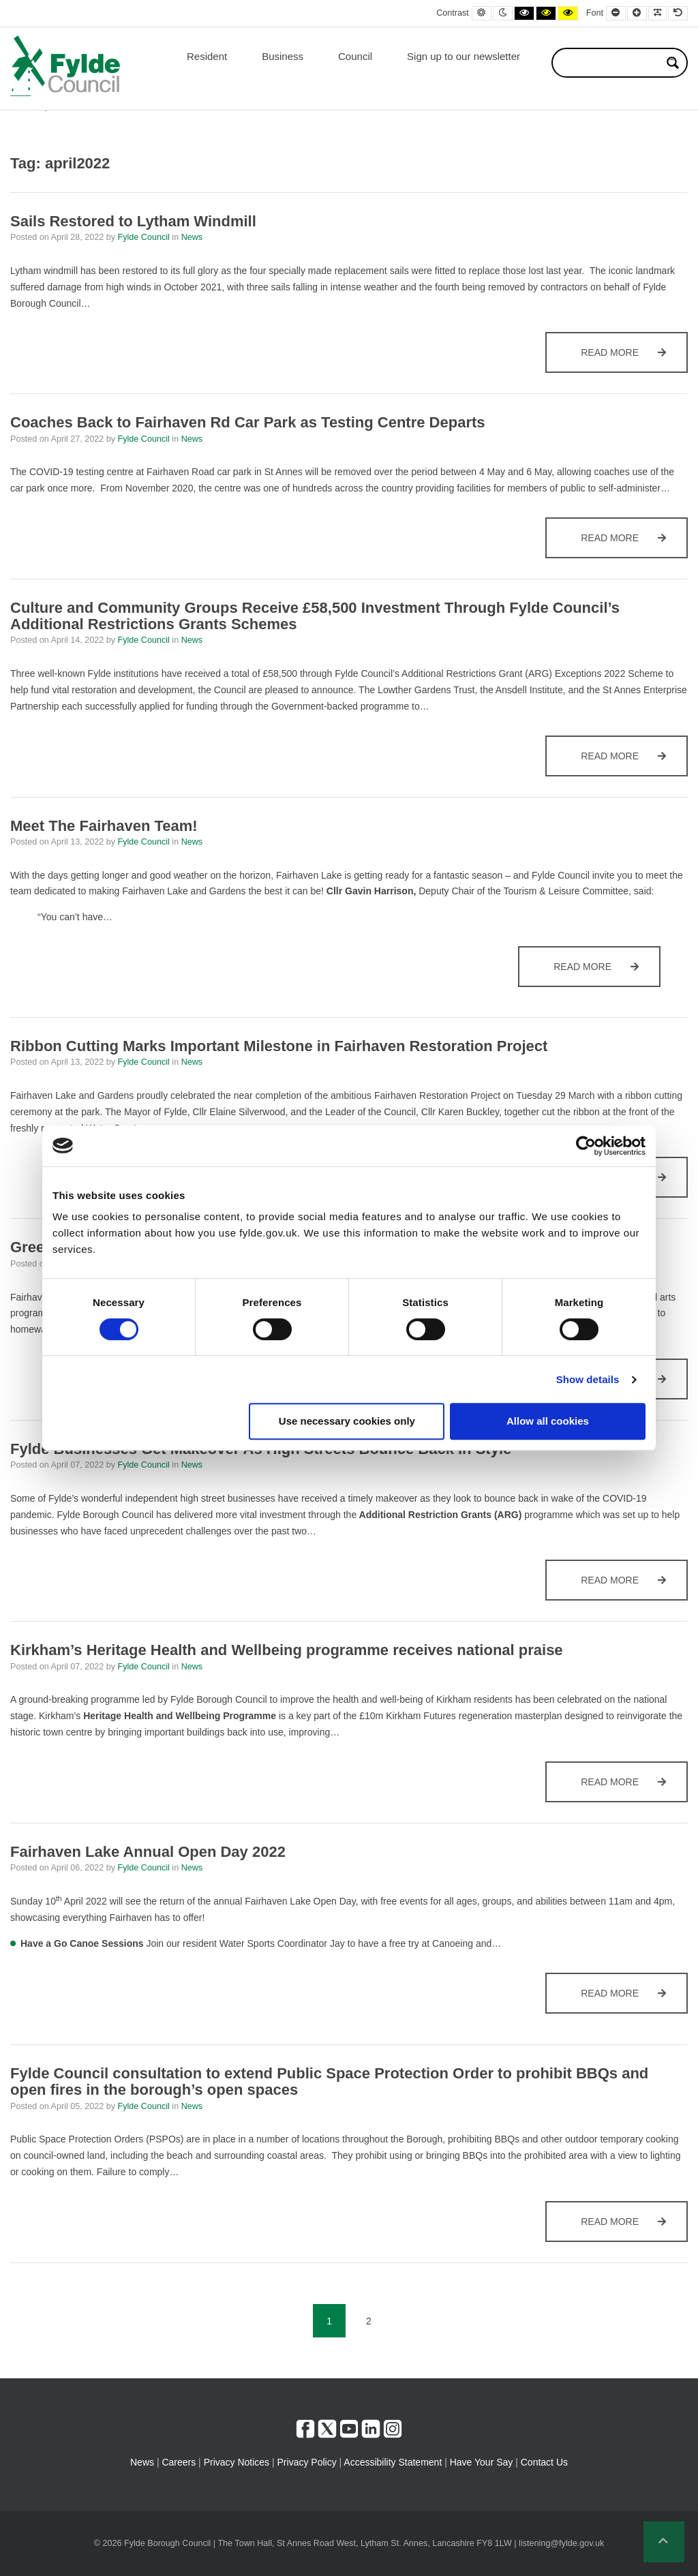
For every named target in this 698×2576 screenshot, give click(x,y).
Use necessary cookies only (347, 1421)
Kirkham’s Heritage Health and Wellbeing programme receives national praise (286, 1649)
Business (282, 56)
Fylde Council (145, 237)
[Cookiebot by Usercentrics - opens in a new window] (586, 1146)
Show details (588, 1379)
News (192, 237)
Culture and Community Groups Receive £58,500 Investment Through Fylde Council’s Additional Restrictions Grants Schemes (315, 616)
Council (355, 56)
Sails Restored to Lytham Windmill (135, 221)
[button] (663, 2541)
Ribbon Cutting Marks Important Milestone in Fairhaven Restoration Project (278, 1046)
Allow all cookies (547, 1421)
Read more (634, 359)
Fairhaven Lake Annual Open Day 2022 (148, 1851)
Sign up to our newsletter (463, 56)
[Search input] (610, 62)
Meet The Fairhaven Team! (104, 825)
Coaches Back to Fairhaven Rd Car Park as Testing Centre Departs (247, 422)
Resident (207, 56)
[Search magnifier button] (672, 62)
